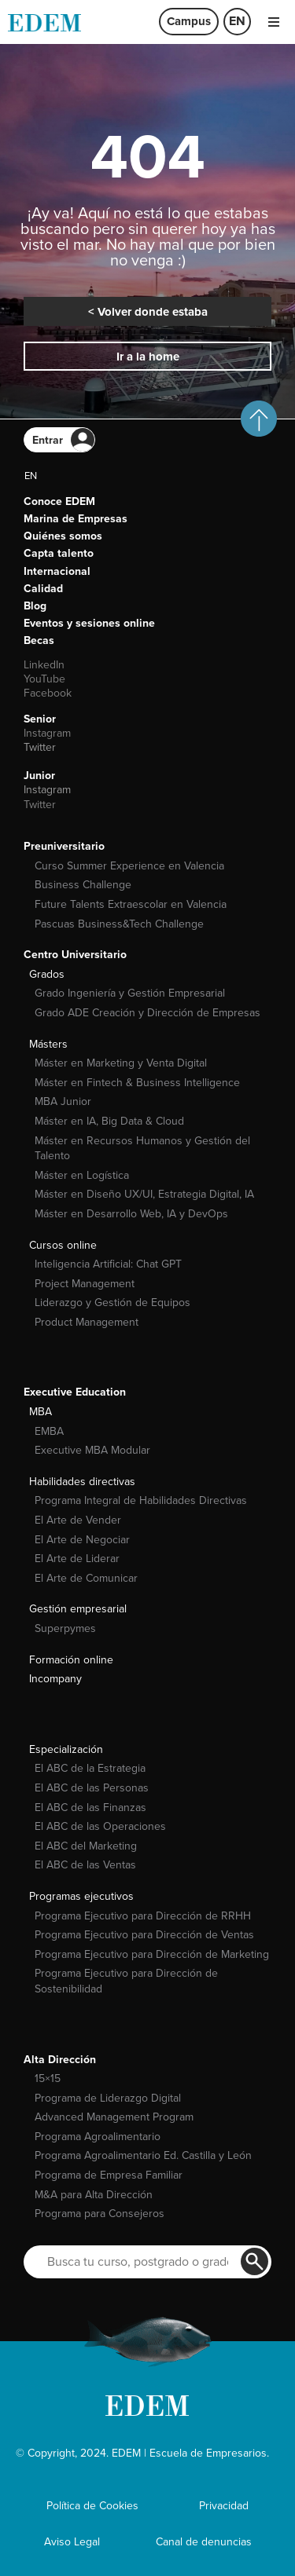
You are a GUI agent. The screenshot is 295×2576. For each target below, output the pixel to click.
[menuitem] (237, 21)
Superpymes (65, 1628)
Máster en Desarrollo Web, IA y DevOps (131, 1213)
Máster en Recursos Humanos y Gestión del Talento (142, 1148)
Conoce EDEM (59, 501)
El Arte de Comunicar (86, 1578)
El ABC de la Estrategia (90, 1768)
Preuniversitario (64, 846)
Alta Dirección (60, 2059)
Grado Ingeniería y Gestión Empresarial (130, 993)
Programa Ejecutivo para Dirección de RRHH (143, 1916)
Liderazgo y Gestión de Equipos (112, 1302)
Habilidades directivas (82, 1481)
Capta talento (59, 553)
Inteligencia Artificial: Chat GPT (108, 1264)
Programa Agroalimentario (97, 2136)
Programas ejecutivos (81, 1896)
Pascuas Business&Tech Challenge (119, 924)
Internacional (57, 571)
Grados (47, 974)
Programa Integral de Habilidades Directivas (141, 1500)
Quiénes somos (63, 536)
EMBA (49, 1431)
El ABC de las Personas (92, 1788)
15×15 (48, 2078)
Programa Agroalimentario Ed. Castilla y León (143, 2155)
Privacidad (224, 2505)
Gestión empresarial (78, 1608)
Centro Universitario (75, 954)
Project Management (85, 1283)
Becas (39, 640)
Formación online (71, 1660)
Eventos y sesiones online (89, 623)
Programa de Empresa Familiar (109, 2175)
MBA (40, 1411)
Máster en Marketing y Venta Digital (121, 1063)
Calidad (43, 588)
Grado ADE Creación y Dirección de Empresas (147, 1012)
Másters (48, 1044)
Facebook (48, 693)
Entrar (47, 440)
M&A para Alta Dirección (94, 2194)
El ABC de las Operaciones (100, 1826)
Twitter (40, 747)
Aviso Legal (72, 2542)
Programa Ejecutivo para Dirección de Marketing (152, 1954)
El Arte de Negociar (82, 1539)
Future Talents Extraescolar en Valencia (131, 904)
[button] (273, 21)
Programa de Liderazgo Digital (108, 2098)
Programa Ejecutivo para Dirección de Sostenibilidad (126, 1981)
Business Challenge (83, 884)
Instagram (47, 733)
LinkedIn (44, 664)
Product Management (86, 1322)
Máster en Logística (82, 1175)
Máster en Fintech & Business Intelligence (137, 1082)
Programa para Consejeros (99, 2213)
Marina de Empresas (75, 518)
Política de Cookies (92, 2505)
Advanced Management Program (114, 2117)
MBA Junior (63, 1101)
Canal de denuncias (204, 2542)
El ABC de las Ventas (85, 1865)
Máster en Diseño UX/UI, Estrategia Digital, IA (144, 1194)
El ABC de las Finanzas (90, 1807)
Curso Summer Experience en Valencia (129, 866)
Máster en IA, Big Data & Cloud (109, 1121)
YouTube (44, 679)
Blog (35, 606)
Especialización (66, 1749)
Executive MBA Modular (92, 1450)
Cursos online (63, 1245)
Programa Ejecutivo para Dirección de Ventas (144, 1934)
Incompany (55, 1678)
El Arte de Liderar (77, 1558)
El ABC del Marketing (86, 1846)
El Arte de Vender (78, 1520)
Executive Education (75, 1392)
